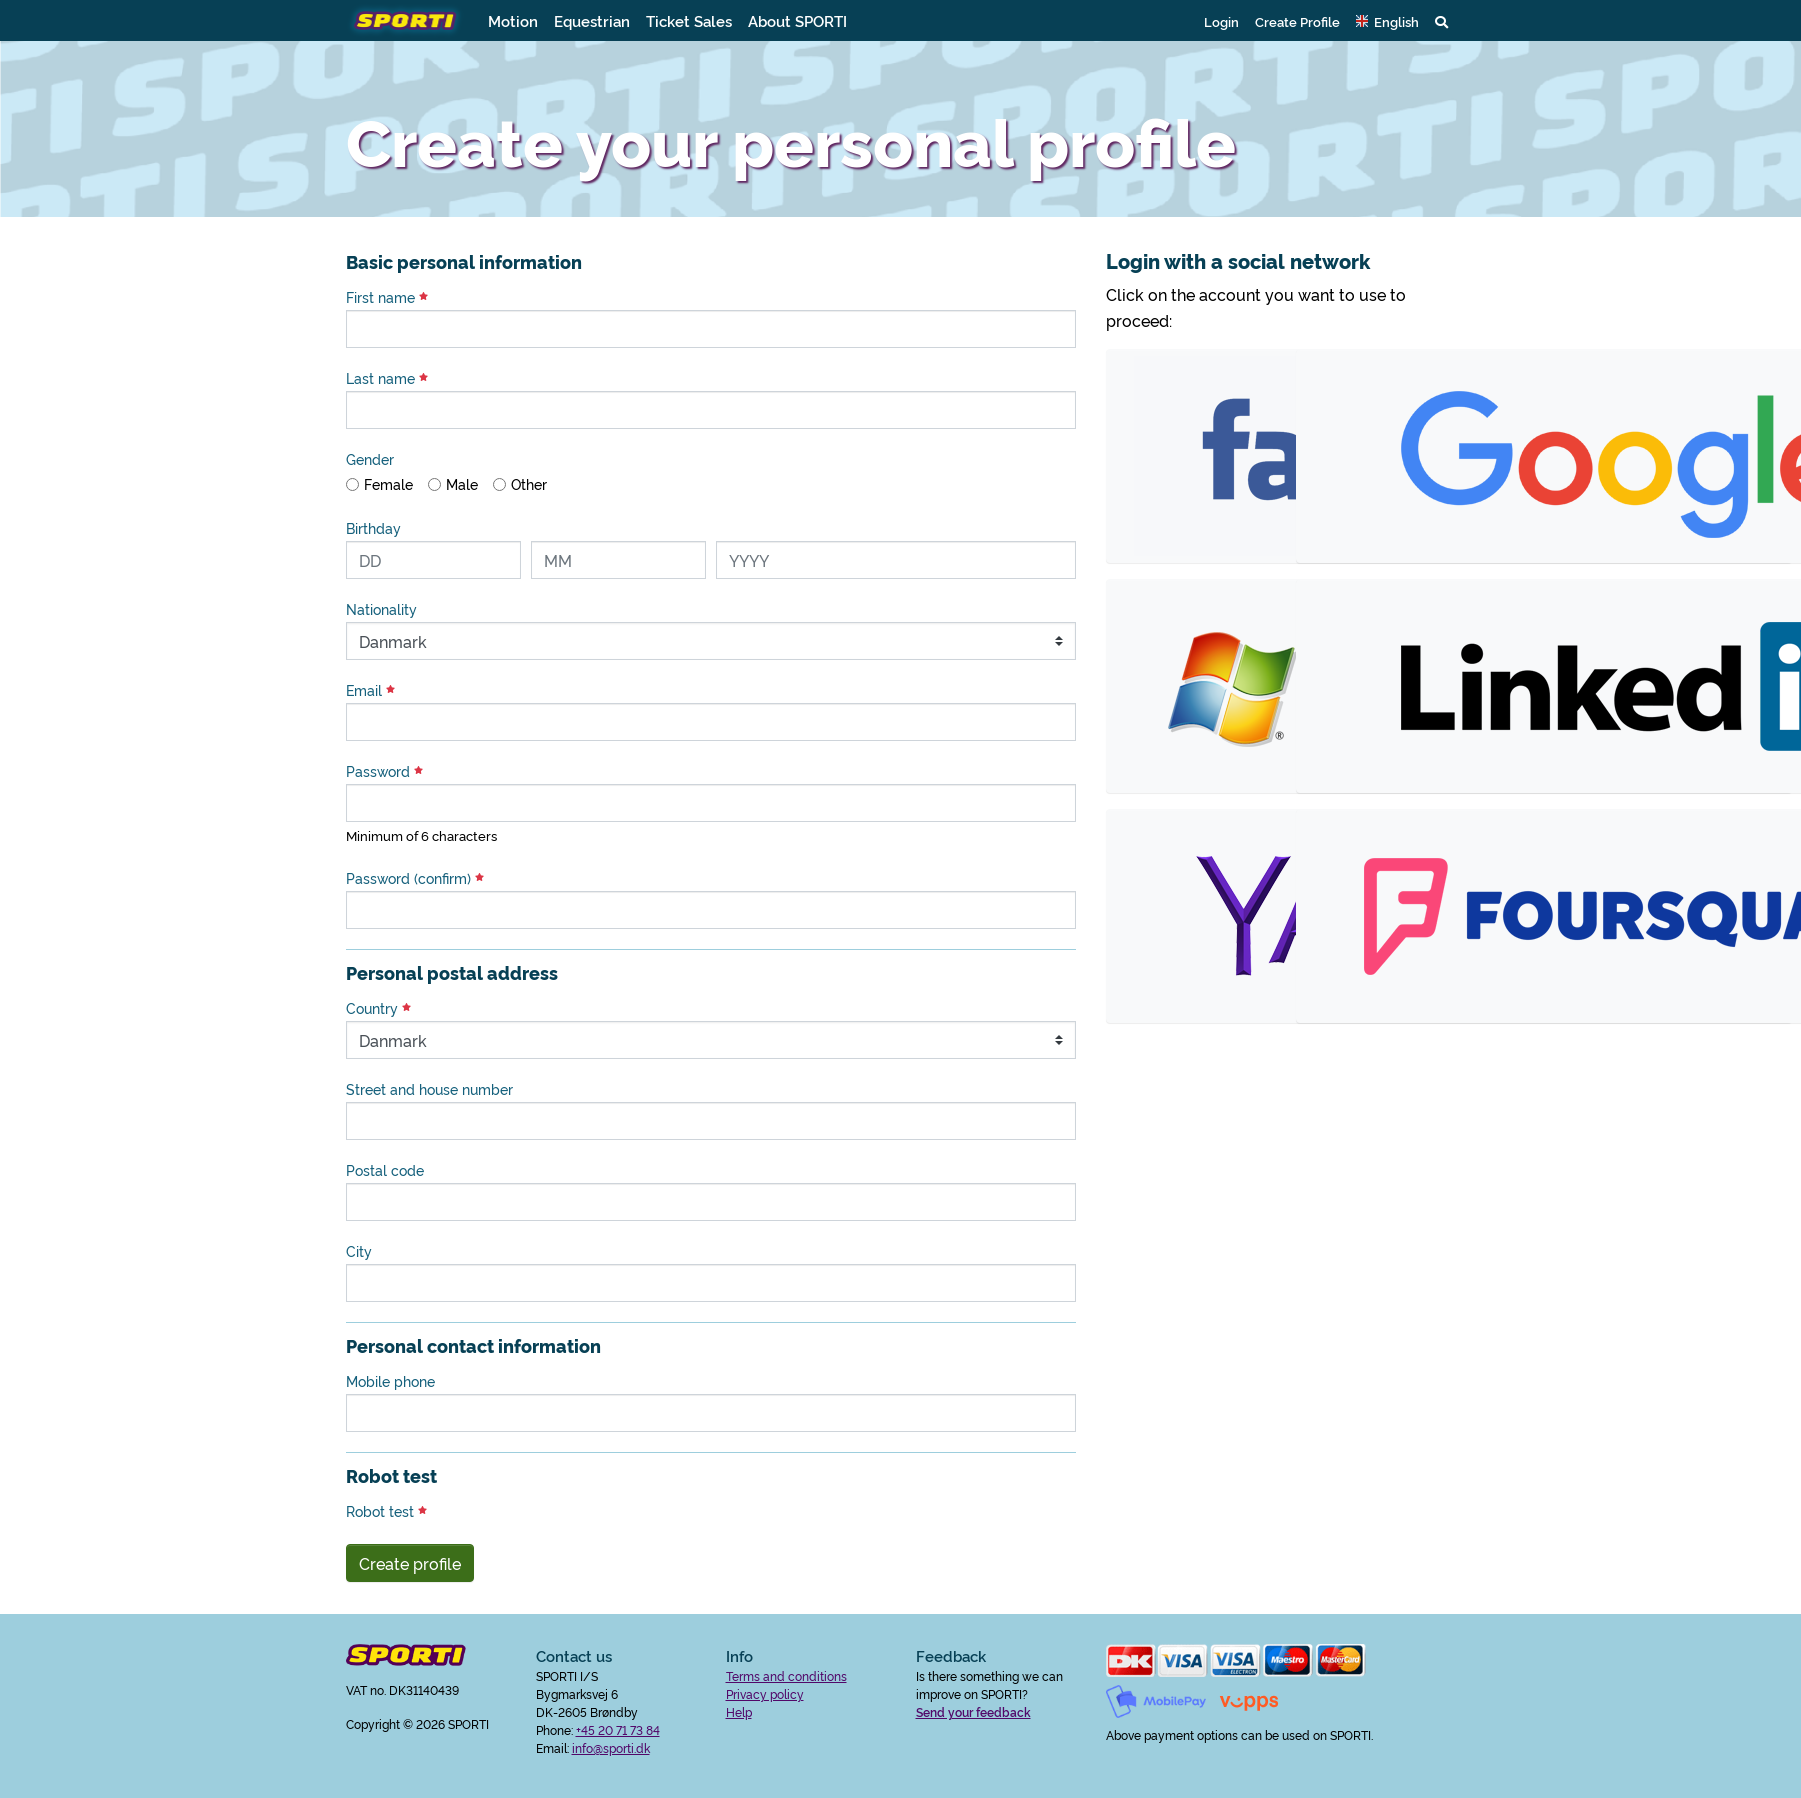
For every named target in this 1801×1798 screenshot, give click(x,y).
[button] (1387, 21)
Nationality (381, 609)
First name (387, 297)
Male (462, 484)
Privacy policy (765, 1693)
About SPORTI (797, 20)
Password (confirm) (415, 878)
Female (388, 484)
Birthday (373, 528)
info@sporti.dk (611, 1747)
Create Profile (1297, 21)
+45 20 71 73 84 (618, 1729)
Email (370, 690)
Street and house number (429, 1089)
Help (739, 1711)
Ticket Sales (689, 20)
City (359, 1251)
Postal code (385, 1170)
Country (378, 1008)
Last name (387, 378)
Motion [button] (513, 20)
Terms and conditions (786, 1675)
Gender (370, 459)
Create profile (410, 1563)
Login (1221, 21)
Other (529, 484)
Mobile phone (390, 1381)
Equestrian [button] (592, 20)
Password (384, 771)
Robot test (386, 1511)
